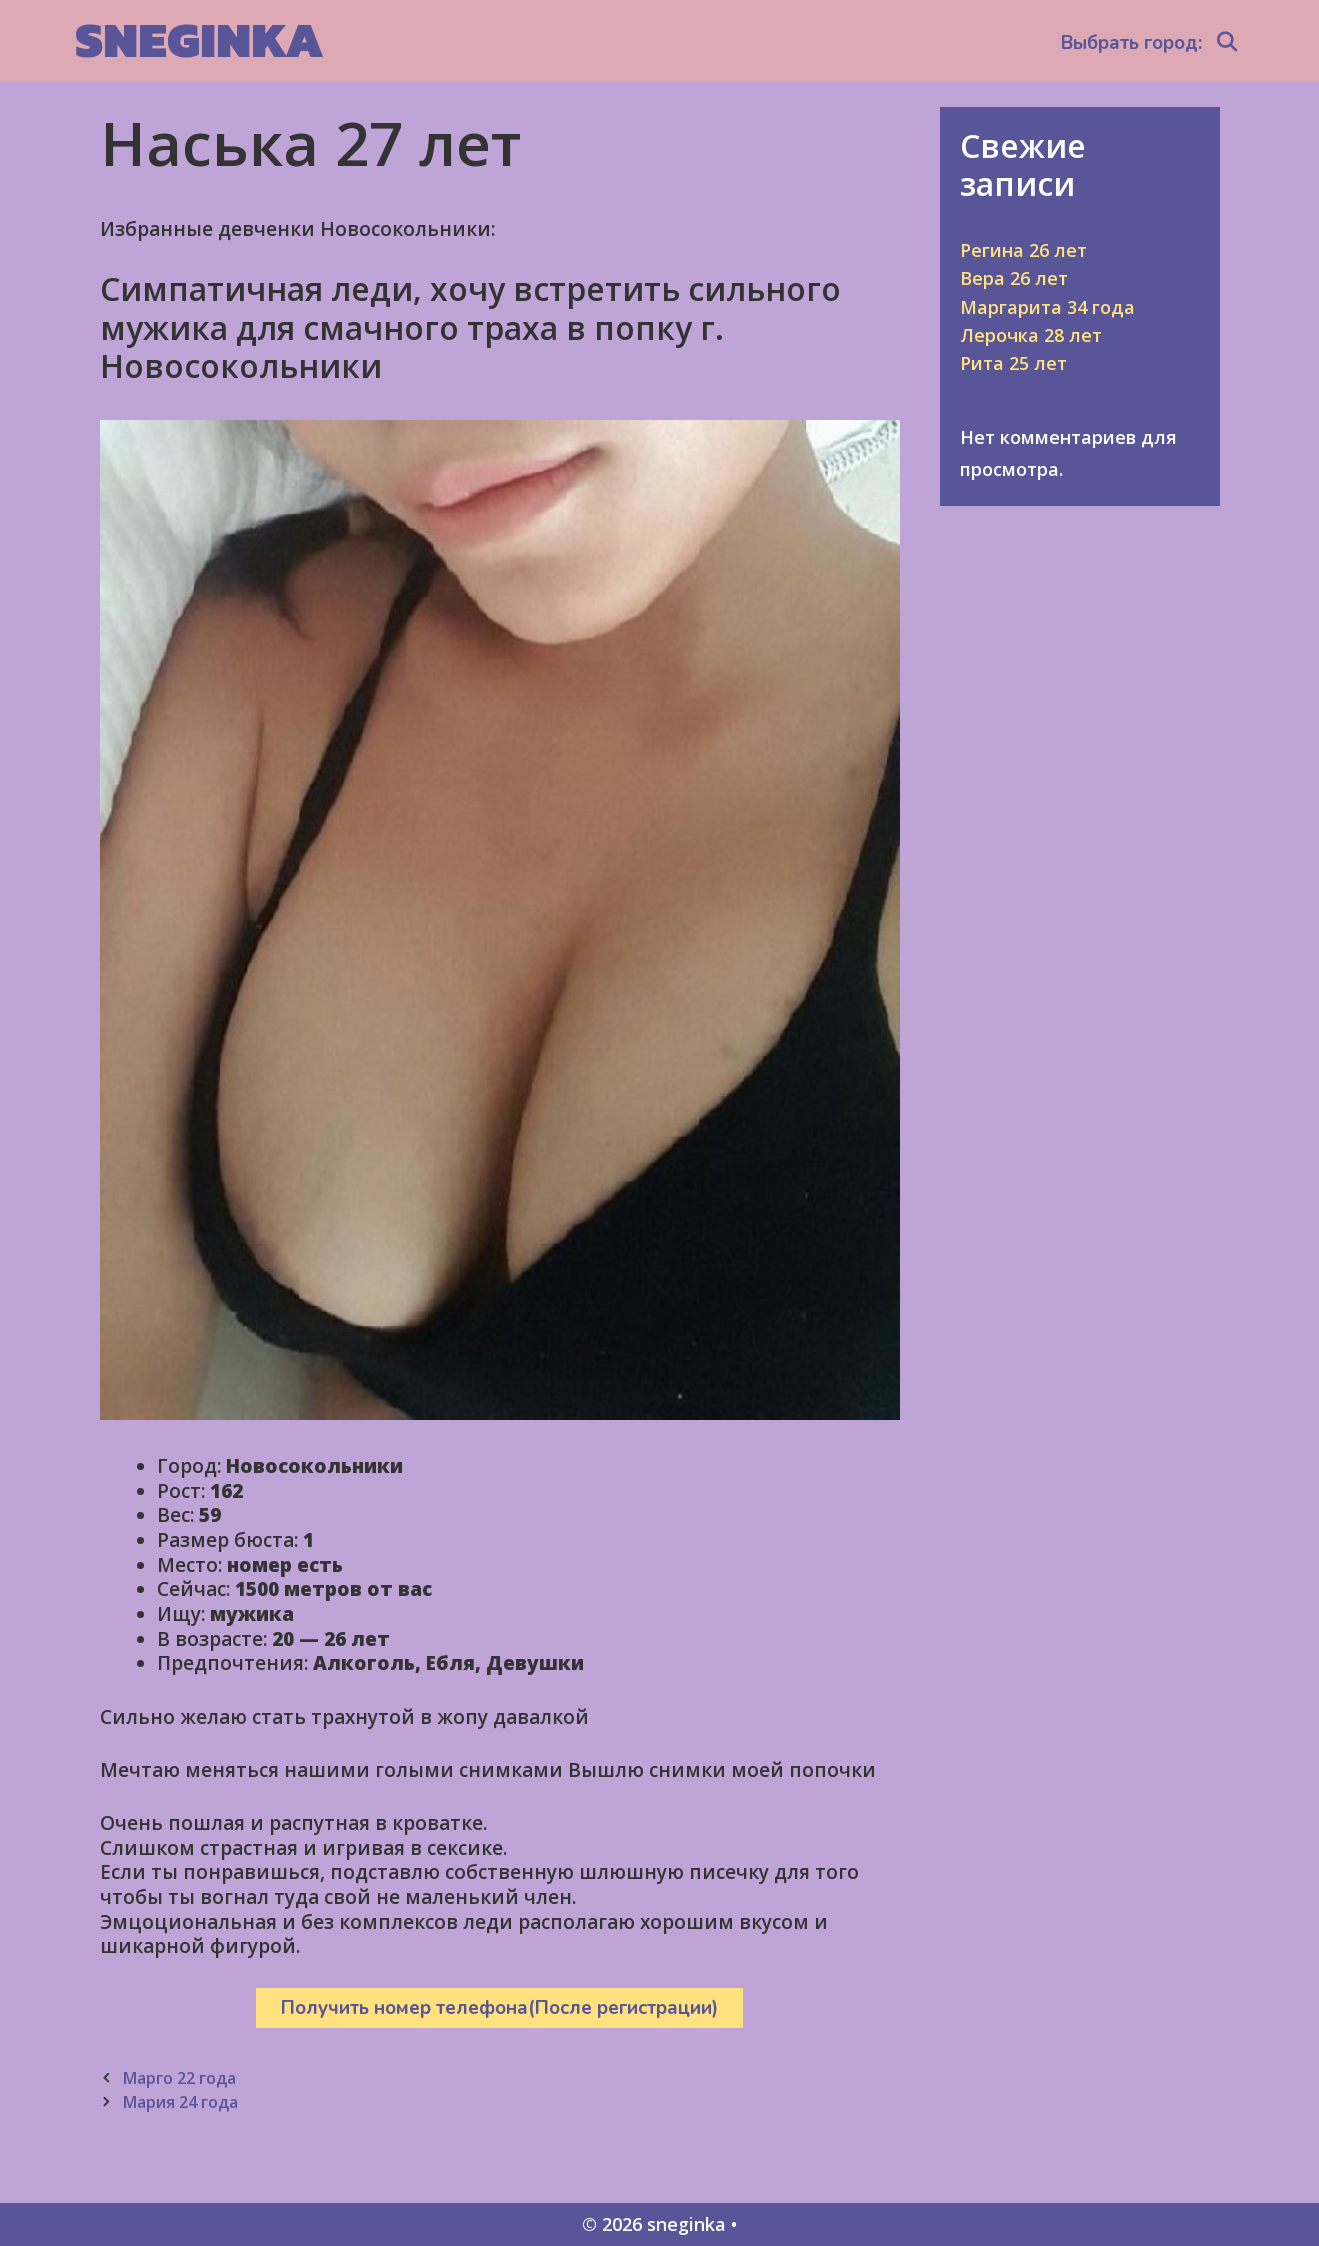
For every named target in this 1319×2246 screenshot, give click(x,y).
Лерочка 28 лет (1031, 335)
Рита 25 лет (1013, 363)
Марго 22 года (179, 2078)
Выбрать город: (1131, 43)
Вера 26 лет (1014, 278)
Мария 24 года (180, 2102)
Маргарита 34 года (1047, 307)
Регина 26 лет (1023, 250)
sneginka (199, 39)
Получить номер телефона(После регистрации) (499, 2008)
